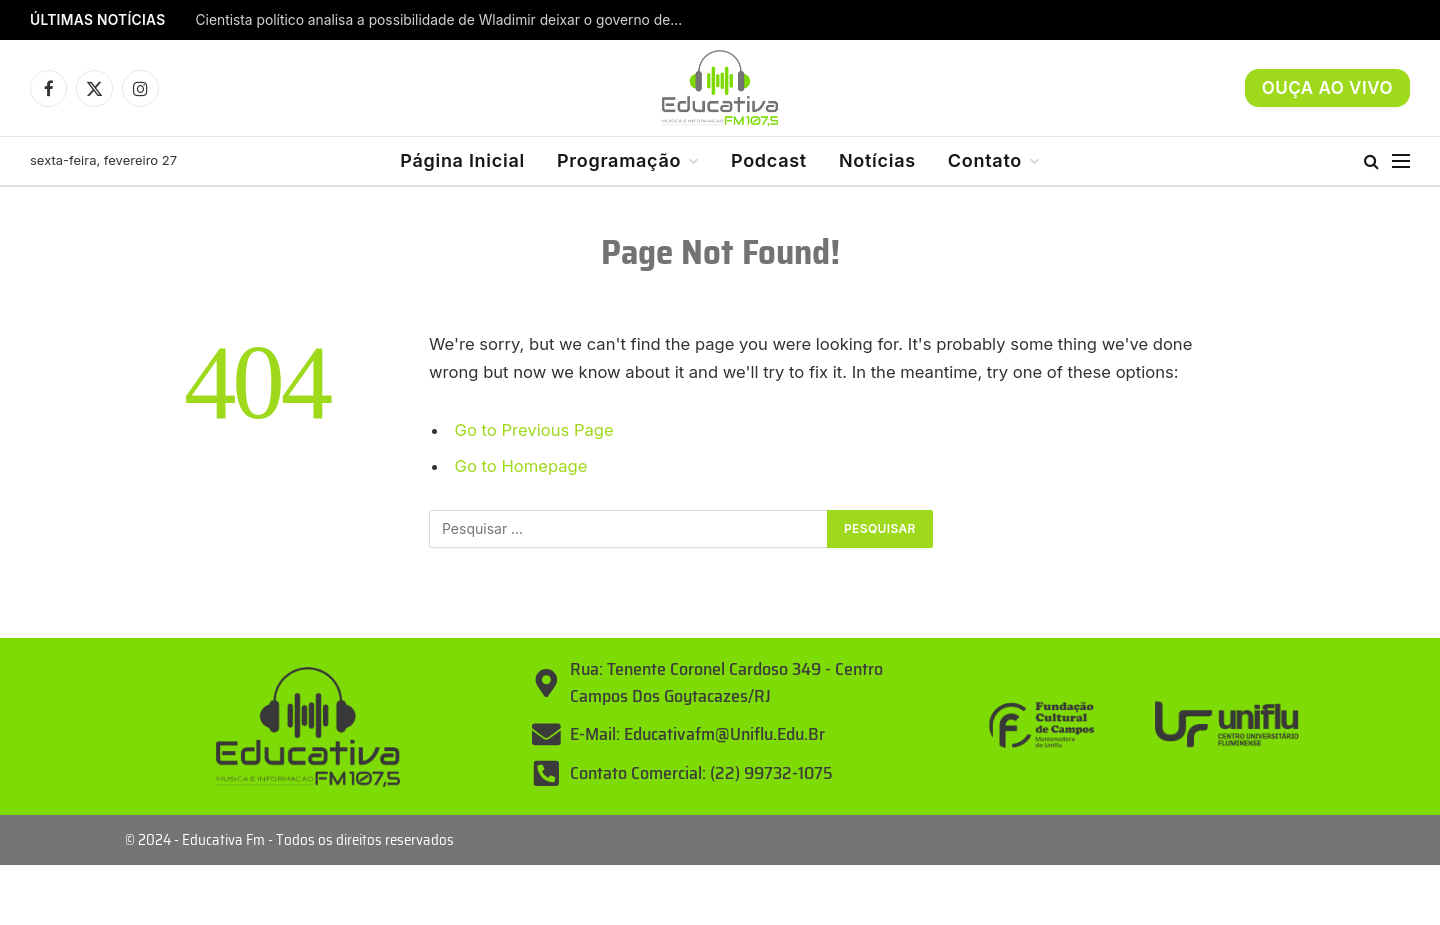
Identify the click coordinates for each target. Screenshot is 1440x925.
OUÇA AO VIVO (1327, 88)
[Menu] (1401, 161)
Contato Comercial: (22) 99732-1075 (701, 773)
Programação (619, 160)
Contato (985, 160)
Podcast (769, 160)
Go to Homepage (521, 466)
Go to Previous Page (534, 430)
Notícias (877, 160)
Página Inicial (462, 160)
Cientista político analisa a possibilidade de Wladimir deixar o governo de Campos (446, 20)
